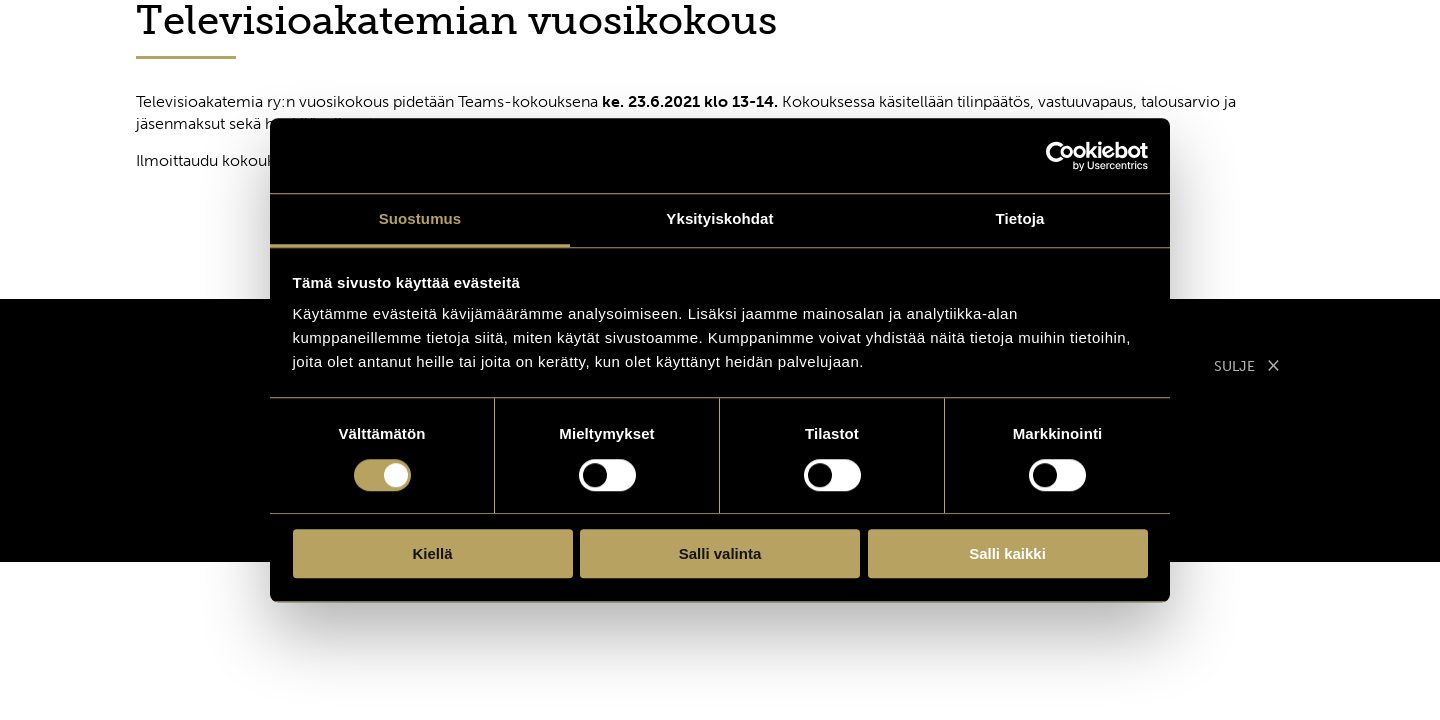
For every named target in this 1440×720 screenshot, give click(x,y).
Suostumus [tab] (420, 218)
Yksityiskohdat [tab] (719, 218)
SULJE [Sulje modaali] (1247, 364)
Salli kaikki (1007, 553)
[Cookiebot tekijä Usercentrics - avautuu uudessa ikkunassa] (1060, 156)
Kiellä (432, 553)
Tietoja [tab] (1020, 218)
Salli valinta (720, 553)
